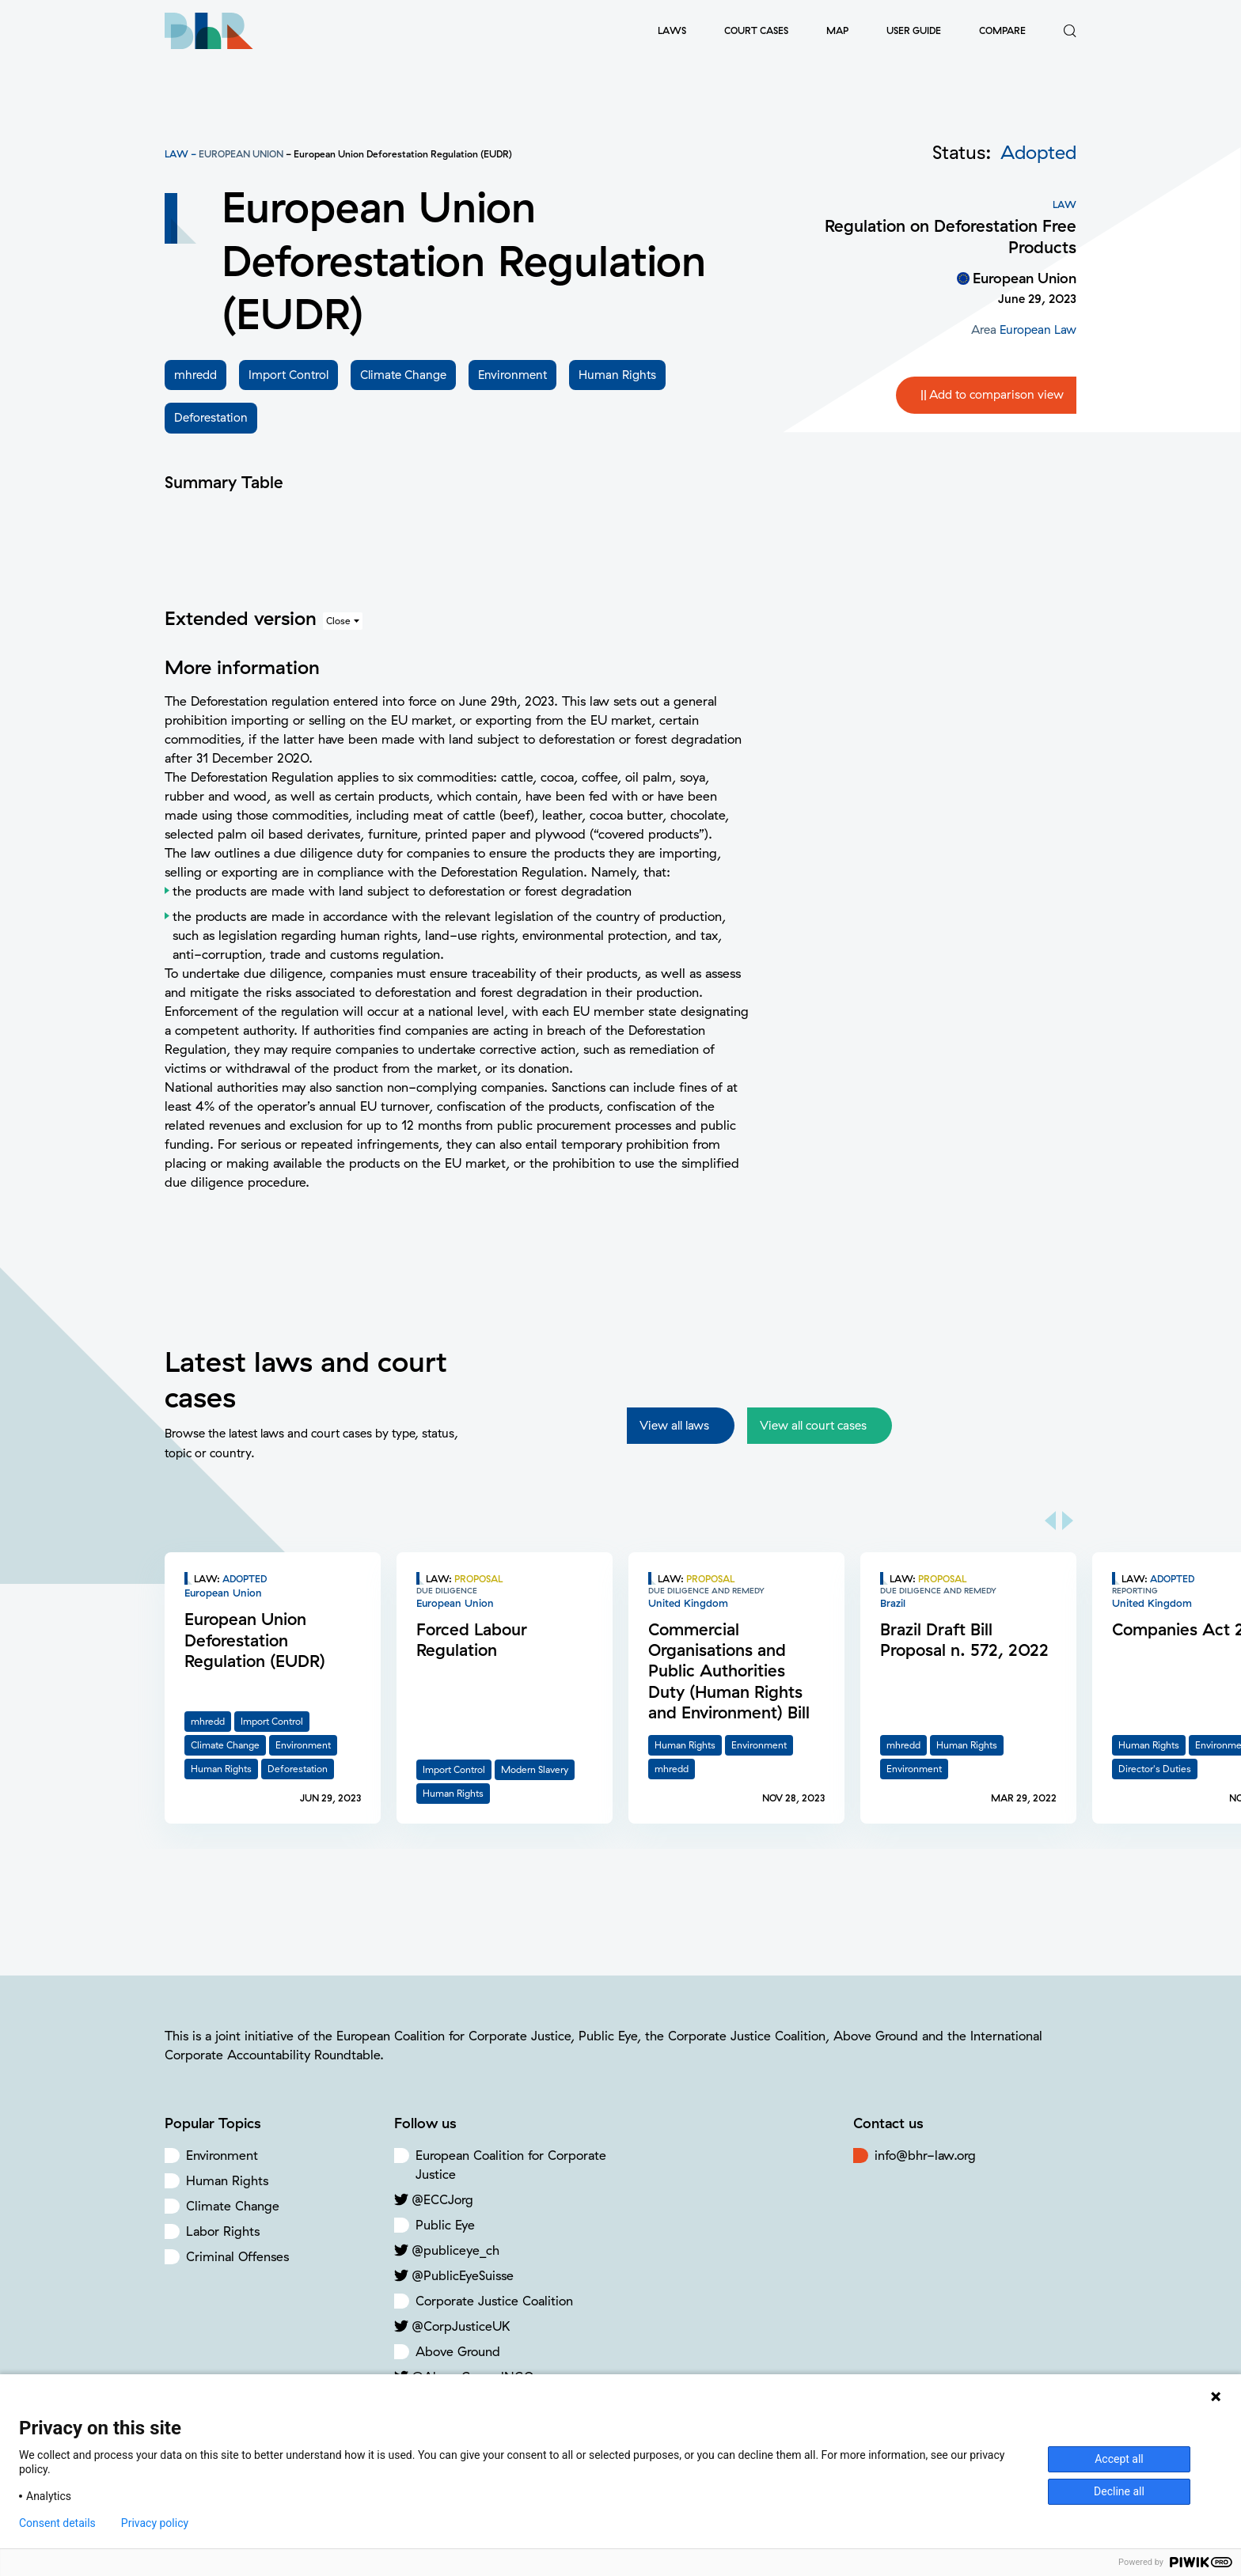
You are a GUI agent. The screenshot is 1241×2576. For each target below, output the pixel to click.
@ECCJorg (442, 2199)
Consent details (57, 2523)
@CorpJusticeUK (461, 2326)
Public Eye (445, 2225)
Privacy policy (154, 2523)
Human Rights (227, 2180)
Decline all (1119, 2491)
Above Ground (458, 2351)
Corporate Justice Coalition (494, 2301)
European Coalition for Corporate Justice (511, 2164)
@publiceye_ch (455, 2250)
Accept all (1119, 2459)
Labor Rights (223, 2231)
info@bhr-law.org (925, 2155)
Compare (1002, 30)
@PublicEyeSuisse (463, 2275)
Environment (222, 2155)
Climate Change (232, 2206)
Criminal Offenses (237, 2256)
